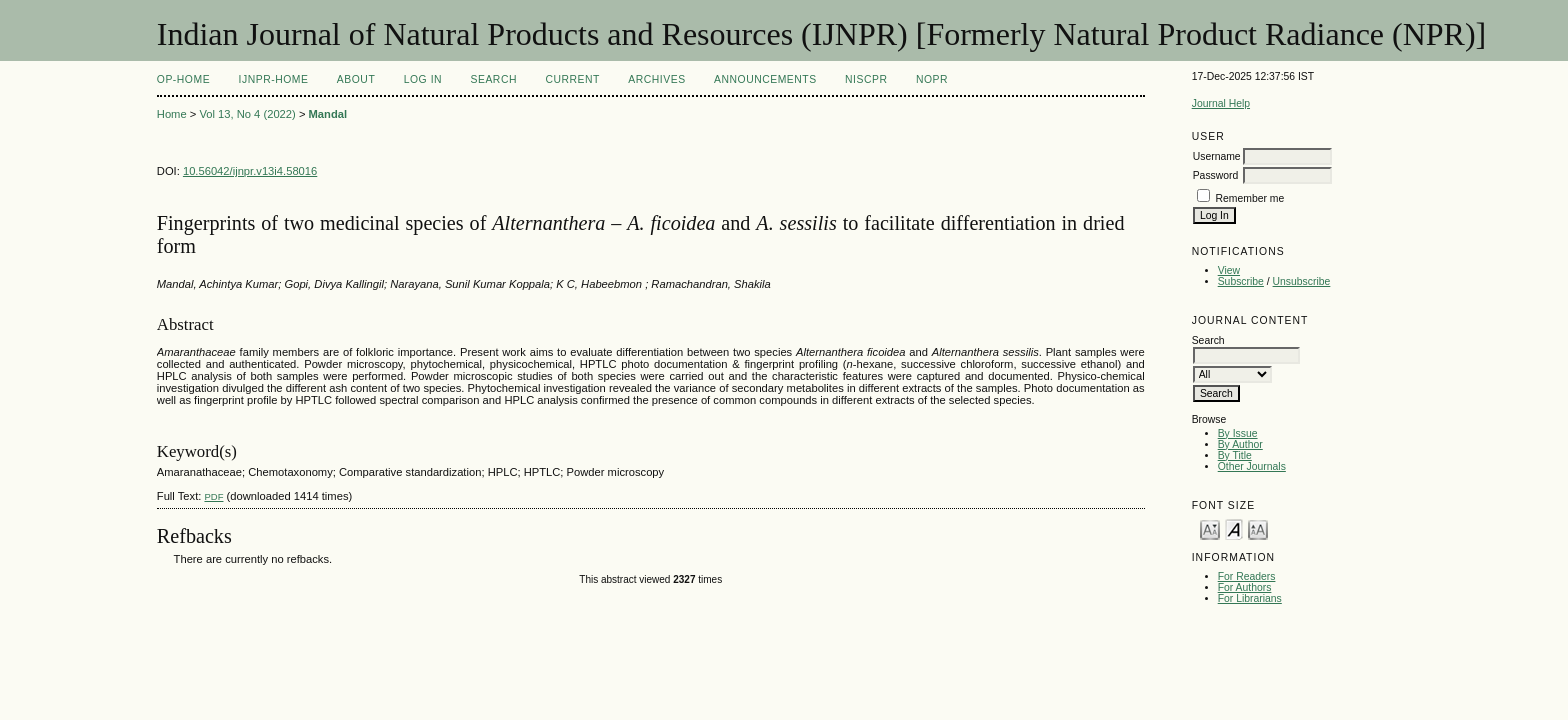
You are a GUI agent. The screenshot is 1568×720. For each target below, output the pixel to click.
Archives (656, 79)
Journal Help (1221, 103)
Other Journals (1252, 466)
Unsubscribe (1302, 281)
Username (1217, 156)
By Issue (1238, 433)
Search (494, 79)
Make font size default (1234, 528)
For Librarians (1250, 598)
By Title (1235, 455)
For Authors (1245, 587)
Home (172, 114)
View (1229, 270)
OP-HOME (183, 79)
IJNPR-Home (274, 79)
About (356, 79)
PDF (213, 496)
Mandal (328, 114)
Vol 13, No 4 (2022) (247, 114)
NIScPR (866, 79)
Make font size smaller (1210, 528)
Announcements (765, 79)
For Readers (1247, 576)
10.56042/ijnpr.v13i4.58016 (250, 171)
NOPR (932, 79)
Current (572, 79)
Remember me (1250, 198)
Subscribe (1241, 281)
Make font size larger (1258, 528)
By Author (1240, 444)
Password (1216, 175)
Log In (423, 79)
